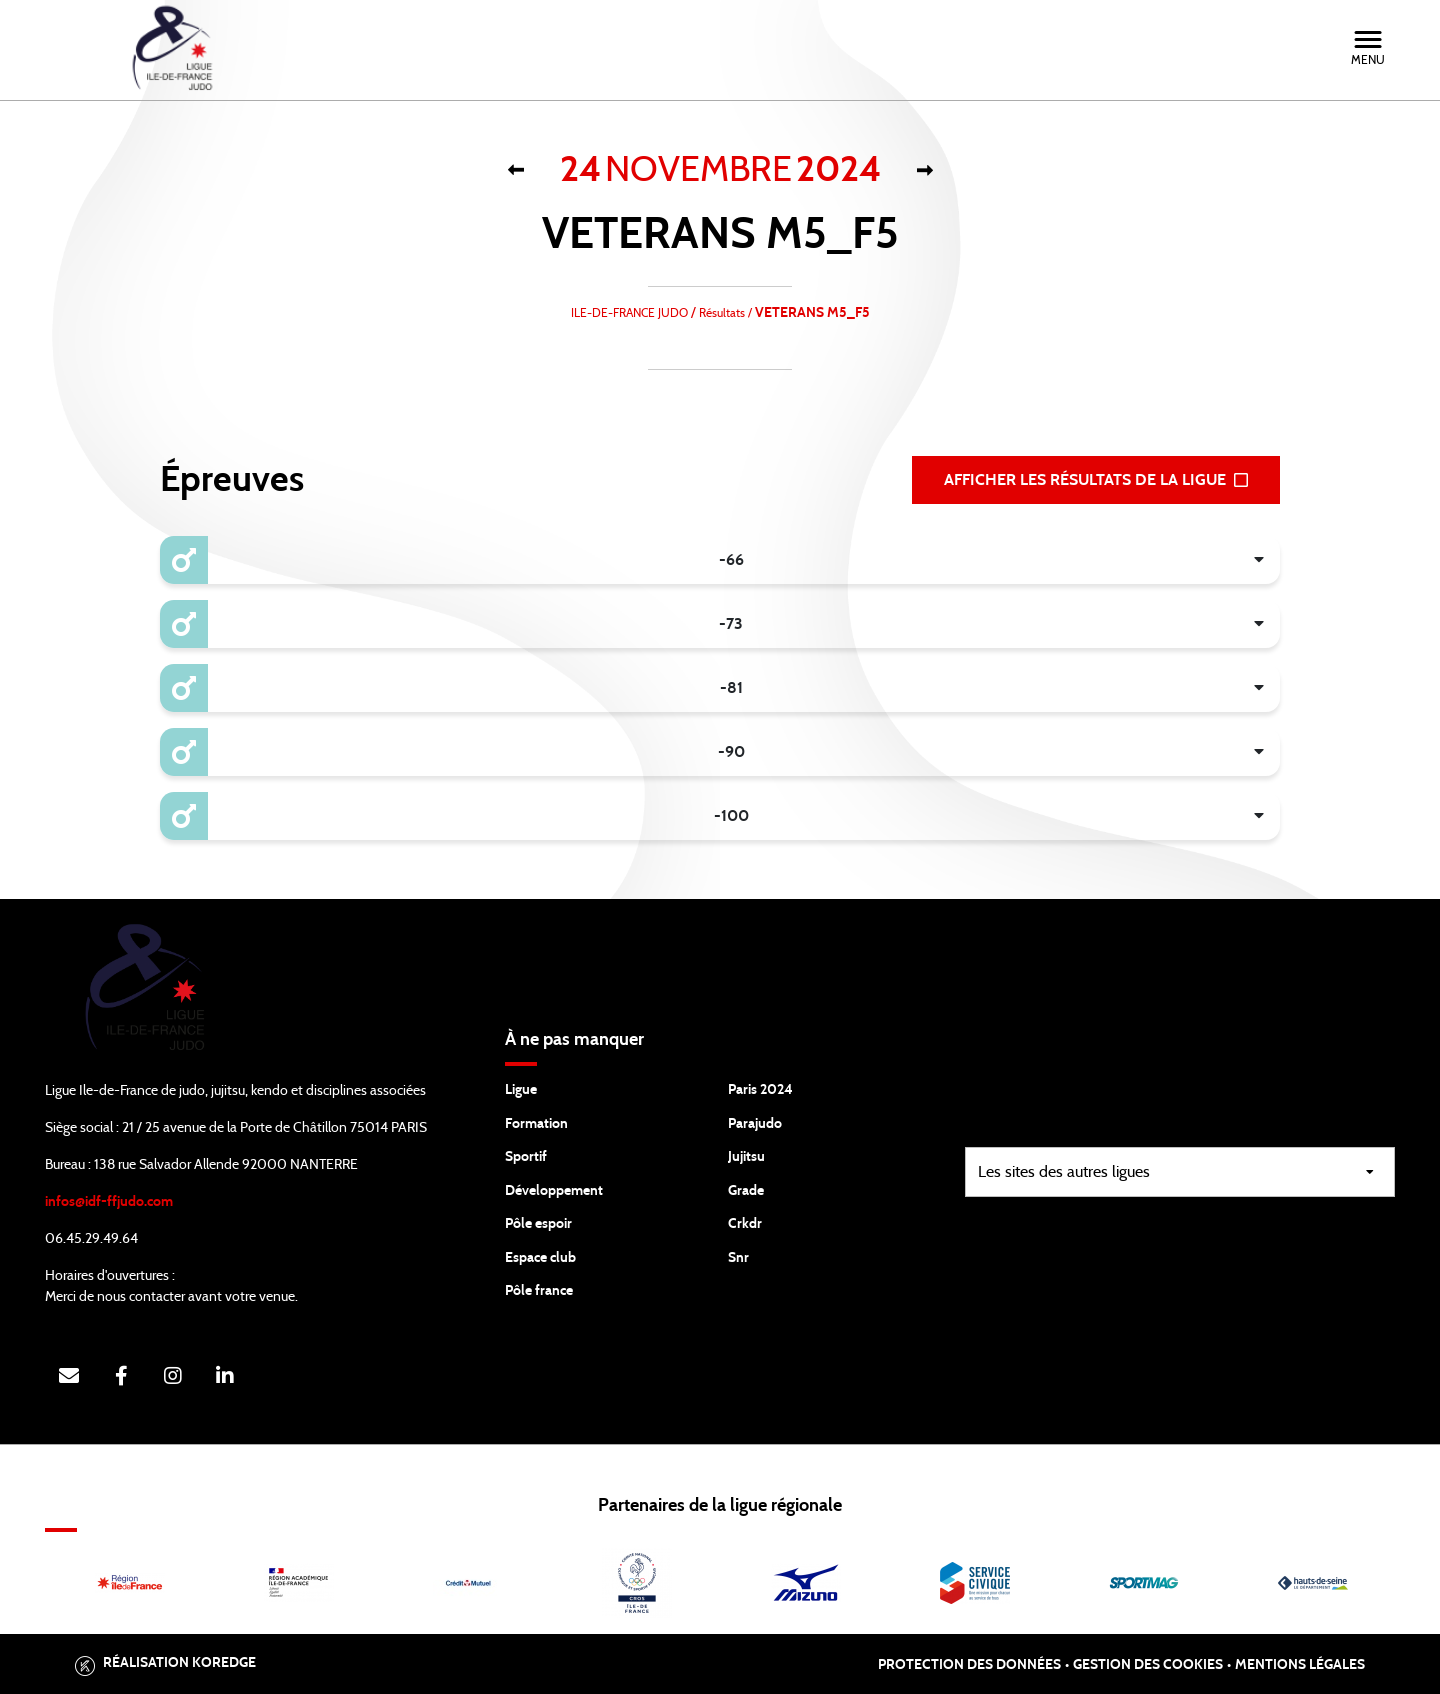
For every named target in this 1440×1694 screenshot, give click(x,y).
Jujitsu (746, 1157)
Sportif (526, 1157)
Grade (746, 1191)
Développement (554, 1191)
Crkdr (745, 1224)
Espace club (540, 1258)
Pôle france (539, 1291)
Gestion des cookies (1148, 1665)
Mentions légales (1300, 1665)
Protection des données (969, 1665)
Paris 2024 (760, 1090)
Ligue (521, 1090)
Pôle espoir (538, 1224)
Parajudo (755, 1124)
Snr (738, 1258)
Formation (536, 1124)
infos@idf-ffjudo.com (109, 1202)
